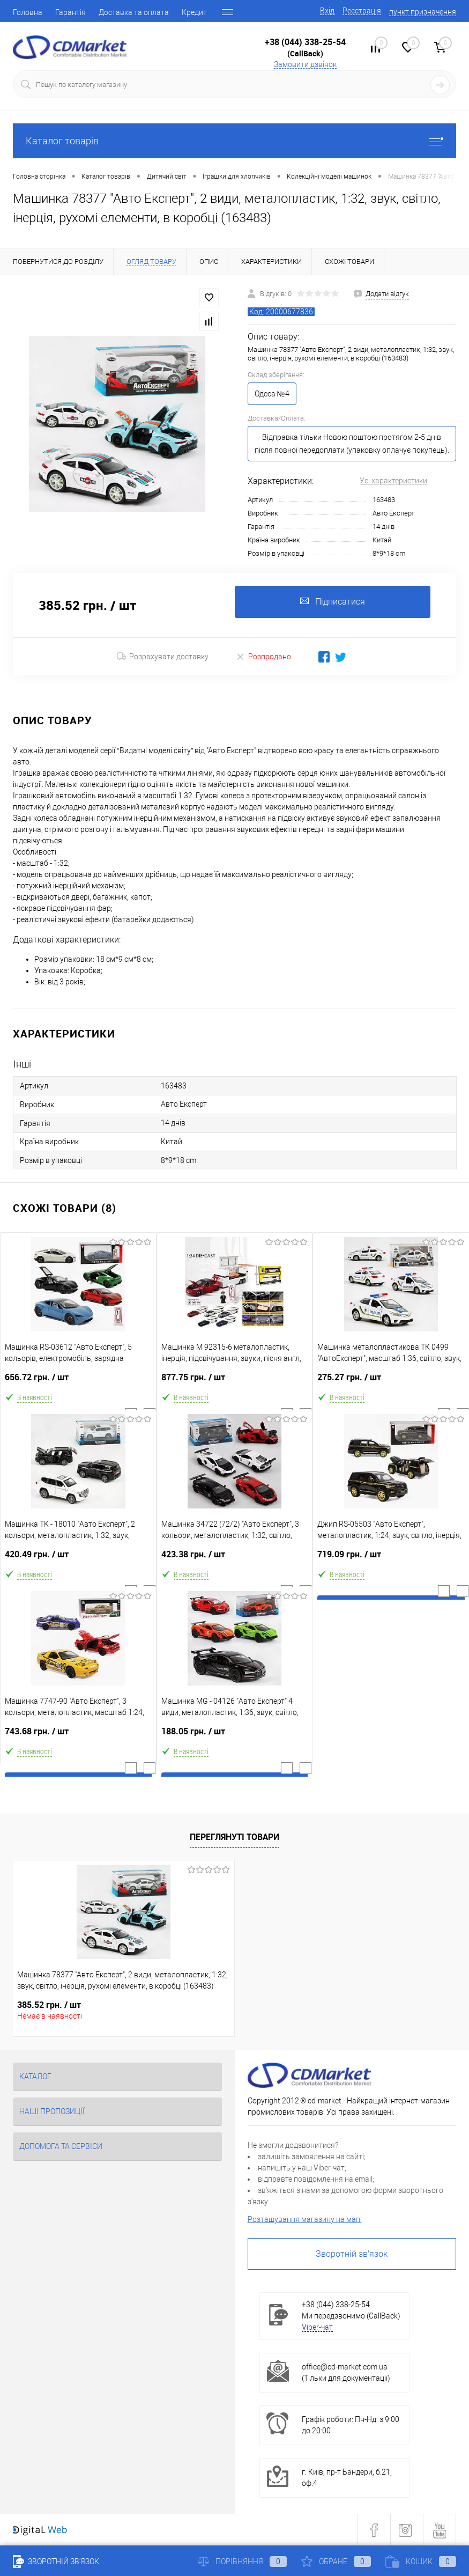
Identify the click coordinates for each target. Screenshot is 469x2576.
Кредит (194, 12)
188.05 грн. (234, 1736)
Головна (27, 12)
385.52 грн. (49, 2005)
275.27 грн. (391, 1382)
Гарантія (70, 12)
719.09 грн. (391, 1559)
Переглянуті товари (234, 1837)
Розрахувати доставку (163, 656)
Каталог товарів (234, 140)
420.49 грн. (78, 1559)
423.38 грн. (234, 1559)
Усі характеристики (393, 480)
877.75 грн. (234, 1382)
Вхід (327, 10)
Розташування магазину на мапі (305, 2219)
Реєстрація (362, 10)
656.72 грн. (78, 1382)
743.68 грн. (78, 1736)
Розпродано (263, 656)
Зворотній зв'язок (352, 2254)
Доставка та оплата (134, 12)
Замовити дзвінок (305, 64)
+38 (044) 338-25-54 (305, 42)
